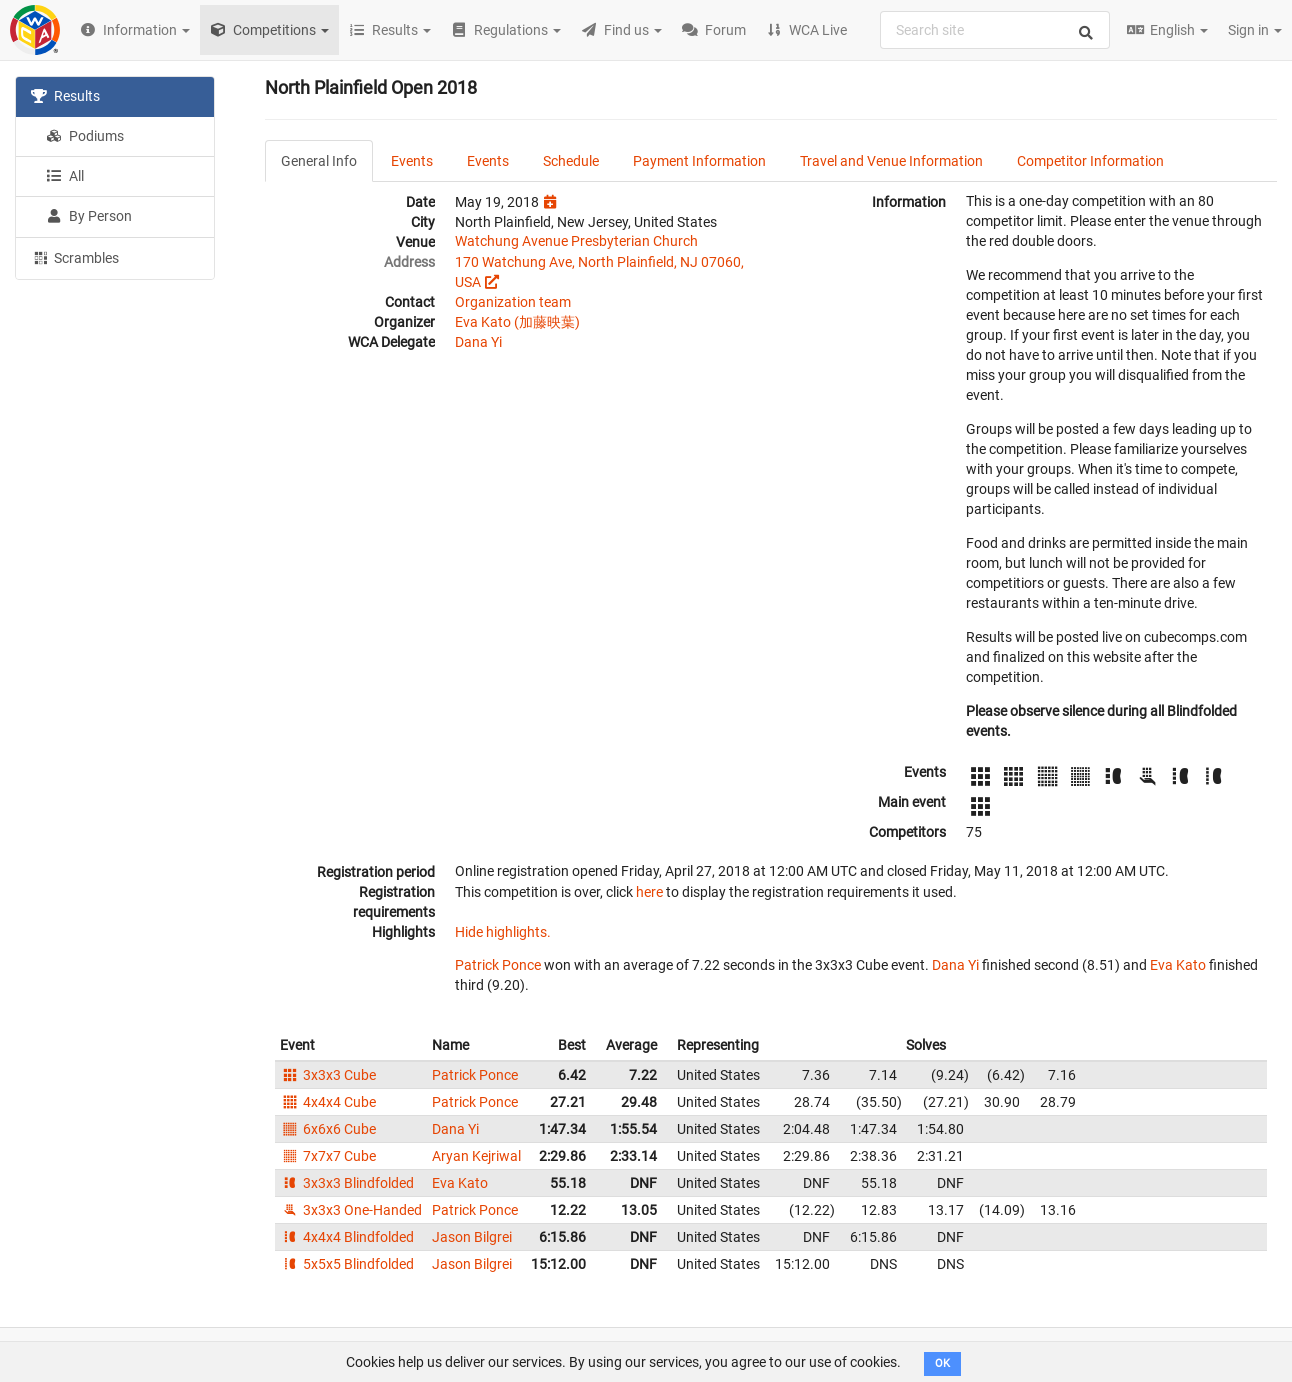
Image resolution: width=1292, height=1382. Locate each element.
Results (65, 96)
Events (412, 161)
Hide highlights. (503, 932)
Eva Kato (1178, 965)
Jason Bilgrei (472, 1237)
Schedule (571, 161)
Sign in (1255, 30)
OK (942, 1363)
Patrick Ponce (498, 965)
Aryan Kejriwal (476, 1156)
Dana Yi (478, 342)
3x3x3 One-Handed (351, 1210)
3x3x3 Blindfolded (347, 1183)
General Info (319, 161)
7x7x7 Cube (328, 1156)
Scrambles (75, 257)
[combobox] (995, 30)
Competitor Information (1090, 161)
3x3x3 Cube (328, 1075)
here (649, 892)
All (65, 176)
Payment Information (699, 161)
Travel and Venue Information (891, 161)
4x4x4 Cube (328, 1102)
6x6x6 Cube (328, 1129)
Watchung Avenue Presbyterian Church (576, 241)
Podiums (85, 136)
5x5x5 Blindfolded (347, 1264)
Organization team (513, 302)
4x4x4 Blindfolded (347, 1237)
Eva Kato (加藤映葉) (517, 322)
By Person (89, 216)
